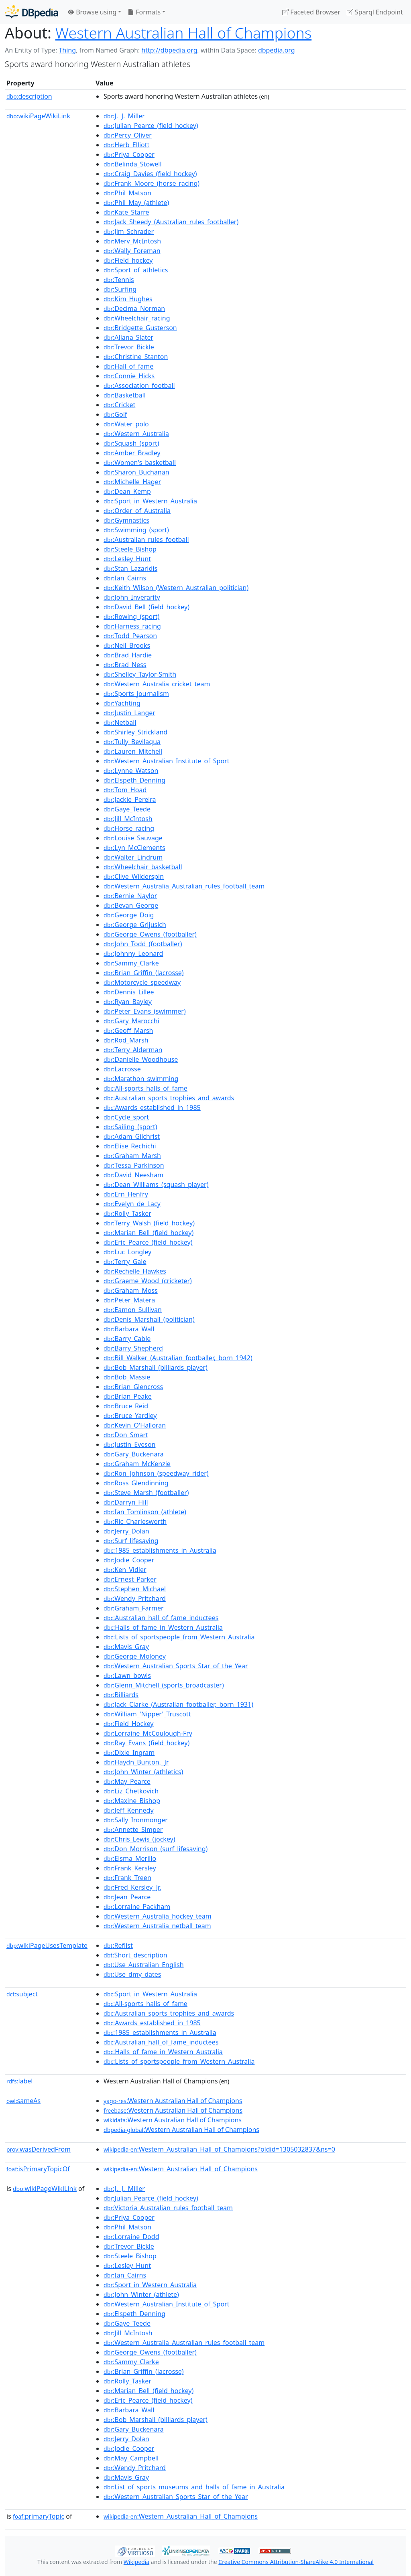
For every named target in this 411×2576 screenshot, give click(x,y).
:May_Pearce (127, 1781)
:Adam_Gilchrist (132, 1136)
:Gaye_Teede (127, 809)
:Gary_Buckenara (133, 1454)
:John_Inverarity (132, 597)
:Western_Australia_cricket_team (157, 683)
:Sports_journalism (136, 693)
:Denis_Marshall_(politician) (149, 1319)
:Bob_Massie (127, 1377)
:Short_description (135, 1955)
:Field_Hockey (128, 1723)
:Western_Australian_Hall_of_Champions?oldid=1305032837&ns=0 (219, 2149)
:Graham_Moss (131, 1290)
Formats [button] (144, 12)
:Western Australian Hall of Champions (173, 2100)
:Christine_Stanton (136, 356)
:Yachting (122, 703)
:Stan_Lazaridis (130, 568)
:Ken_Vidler (125, 1569)
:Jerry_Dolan (126, 1531)
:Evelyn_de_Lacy (132, 1203)
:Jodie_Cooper (129, 1560)
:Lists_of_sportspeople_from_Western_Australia (179, 1637)
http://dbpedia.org (169, 50)
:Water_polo (126, 424)
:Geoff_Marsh (128, 1030)
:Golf (115, 414)
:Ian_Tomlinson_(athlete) (145, 1511)
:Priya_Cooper (129, 154)
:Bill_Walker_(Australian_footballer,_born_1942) (178, 1357)
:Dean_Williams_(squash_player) (156, 1184)
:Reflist (118, 1945)
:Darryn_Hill (126, 1502)
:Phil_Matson (127, 193)
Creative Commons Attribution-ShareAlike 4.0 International (295, 2562)
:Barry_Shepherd (133, 1348)
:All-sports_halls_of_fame (145, 1088)
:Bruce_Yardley (130, 1415)
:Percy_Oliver (128, 135)
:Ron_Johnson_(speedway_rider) (156, 1473)
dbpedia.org (276, 50)
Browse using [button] (92, 12)
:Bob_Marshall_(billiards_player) (156, 1367)
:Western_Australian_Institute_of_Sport (166, 761)
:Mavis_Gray (126, 1646)
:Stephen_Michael (135, 1588)
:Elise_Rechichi (130, 1146)
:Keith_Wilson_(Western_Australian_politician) (176, 587)
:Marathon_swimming (141, 1078)
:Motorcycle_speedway (142, 982)
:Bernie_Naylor (130, 895)
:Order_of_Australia (137, 510)
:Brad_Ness (125, 664)
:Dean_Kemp (127, 491)
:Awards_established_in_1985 (152, 1107)
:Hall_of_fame (128, 366)
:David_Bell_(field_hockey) (146, 606)
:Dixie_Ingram (129, 1752)
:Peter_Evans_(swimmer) (145, 1011)
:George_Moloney (135, 1656)
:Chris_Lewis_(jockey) (139, 1839)
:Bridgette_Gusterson (140, 327)
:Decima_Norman (134, 308)
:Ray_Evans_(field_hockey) (146, 1742)
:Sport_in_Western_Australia (150, 501)
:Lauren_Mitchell (133, 751)
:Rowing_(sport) (131, 616)
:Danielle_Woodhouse (141, 1059)
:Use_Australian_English (144, 1964)
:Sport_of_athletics (136, 270)
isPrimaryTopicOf (38, 2168)
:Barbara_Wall (129, 1329)
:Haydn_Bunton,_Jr (136, 1762)
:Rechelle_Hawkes (135, 1271)
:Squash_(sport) (131, 443)
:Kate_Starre (126, 212)
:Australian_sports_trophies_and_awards (169, 1097)
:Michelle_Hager (132, 481)
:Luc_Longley (127, 1251)
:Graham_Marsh (132, 1155)
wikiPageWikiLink (38, 116)
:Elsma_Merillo (130, 1858)
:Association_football (139, 385)
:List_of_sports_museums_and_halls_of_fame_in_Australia (194, 2487)
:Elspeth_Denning (134, 780)
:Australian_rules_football (146, 539)
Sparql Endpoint (375, 12)
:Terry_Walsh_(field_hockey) (149, 1223)
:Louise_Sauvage (133, 838)
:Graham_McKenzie (137, 1463)
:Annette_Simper (133, 1829)
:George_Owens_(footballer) (150, 934)
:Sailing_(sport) (130, 1126)
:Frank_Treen (127, 1877)
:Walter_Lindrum (133, 857)
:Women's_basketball (140, 462)
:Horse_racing (129, 828)
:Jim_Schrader (129, 231)
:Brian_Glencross (133, 1386)
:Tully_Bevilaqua (132, 741)
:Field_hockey (128, 260)
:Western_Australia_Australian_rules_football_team (184, 886)
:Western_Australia (136, 433)
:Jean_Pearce (127, 1896)
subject (22, 1994)
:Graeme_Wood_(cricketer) (148, 1280)
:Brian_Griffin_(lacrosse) (144, 972)
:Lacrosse (122, 1069)
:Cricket (119, 404)
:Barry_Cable (127, 1338)
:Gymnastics (126, 520)
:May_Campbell (131, 2458)
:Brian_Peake (128, 1396)
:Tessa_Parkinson (134, 1165)
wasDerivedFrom (38, 2149)
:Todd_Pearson (130, 635)
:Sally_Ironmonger (136, 1819)
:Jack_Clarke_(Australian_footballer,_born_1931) (178, 1704)
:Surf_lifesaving (131, 1540)
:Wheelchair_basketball (143, 866)
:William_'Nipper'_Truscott (147, 1714)
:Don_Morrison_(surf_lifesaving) (156, 1848)
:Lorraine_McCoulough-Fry (148, 1733)
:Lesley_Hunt (127, 558)
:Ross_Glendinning (136, 1483)
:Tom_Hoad (125, 789)
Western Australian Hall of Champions (183, 32)
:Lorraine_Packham (137, 1906)
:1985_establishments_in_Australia (160, 1550)
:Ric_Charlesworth (135, 1521)
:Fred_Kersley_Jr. (132, 1887)
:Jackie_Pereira (130, 799)
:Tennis (119, 279)
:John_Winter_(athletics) (143, 1771)
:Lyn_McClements (134, 847)
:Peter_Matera (129, 1300)
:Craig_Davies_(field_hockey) (150, 173)
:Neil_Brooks (127, 645)
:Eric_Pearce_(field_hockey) (148, 1242)
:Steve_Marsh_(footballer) (146, 1492)
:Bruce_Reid (126, 1406)
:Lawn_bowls (127, 1675)
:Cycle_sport (126, 1117)
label (19, 2081)
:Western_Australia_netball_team (157, 1925)
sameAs (23, 2100)
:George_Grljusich (135, 924)
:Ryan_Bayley (128, 1001)
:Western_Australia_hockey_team (158, 1916)
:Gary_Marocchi (131, 1020)
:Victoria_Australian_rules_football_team (168, 2207)
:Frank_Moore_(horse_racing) (151, 183)
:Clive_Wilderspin (134, 876)
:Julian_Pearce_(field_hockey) (151, 125)
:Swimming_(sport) (136, 529)
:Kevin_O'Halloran (135, 1425)
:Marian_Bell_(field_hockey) (148, 1232)
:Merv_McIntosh (132, 241)
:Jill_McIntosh (128, 818)
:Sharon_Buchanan (136, 472)
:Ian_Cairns (125, 578)
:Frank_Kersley (130, 1868)
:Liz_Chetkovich (131, 1791)
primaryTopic (38, 2516)
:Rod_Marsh (126, 1040)
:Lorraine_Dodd (131, 2236)
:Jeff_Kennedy (129, 1810)
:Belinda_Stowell (133, 164)
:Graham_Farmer (134, 1608)
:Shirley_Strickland (135, 732)
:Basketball (125, 395)
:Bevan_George (131, 905)
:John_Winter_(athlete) (141, 2294)
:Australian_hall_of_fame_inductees (161, 1617)
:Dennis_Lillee (129, 992)
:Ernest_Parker (130, 1579)
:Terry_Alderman (133, 1049)
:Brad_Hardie (128, 655)
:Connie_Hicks (129, 375)
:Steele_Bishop (130, 549)
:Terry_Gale (125, 1261)
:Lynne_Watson (131, 770)
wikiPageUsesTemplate (46, 1945)
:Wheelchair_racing (137, 318)
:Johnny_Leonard (133, 953)
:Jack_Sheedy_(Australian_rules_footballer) (171, 221)
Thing (67, 50)
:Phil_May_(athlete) (136, 202)
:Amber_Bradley (132, 452)
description (29, 96)
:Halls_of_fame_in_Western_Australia (163, 1627)
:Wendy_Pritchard (135, 1598)
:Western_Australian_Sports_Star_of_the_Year (176, 1665)
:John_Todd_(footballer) (143, 943)
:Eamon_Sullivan (133, 1309)
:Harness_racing (132, 626)
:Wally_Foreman (132, 250)
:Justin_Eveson (129, 1444)
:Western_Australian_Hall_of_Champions (181, 2168)
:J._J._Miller (124, 116)
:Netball (120, 722)
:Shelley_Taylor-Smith (140, 674)
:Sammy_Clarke (131, 963)
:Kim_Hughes (128, 298)
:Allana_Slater (128, 337)
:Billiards (121, 1694)
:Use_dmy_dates (132, 1974)
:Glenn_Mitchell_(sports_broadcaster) (164, 1685)
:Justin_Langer (129, 712)
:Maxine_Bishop (132, 1800)
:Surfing (120, 289)
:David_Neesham (133, 1174)
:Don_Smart (126, 1434)
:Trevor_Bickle (129, 347)
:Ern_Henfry (126, 1194)
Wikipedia (136, 2562)
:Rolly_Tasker (127, 1213)
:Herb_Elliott (126, 144)
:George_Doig (129, 915)
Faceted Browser (311, 12)
